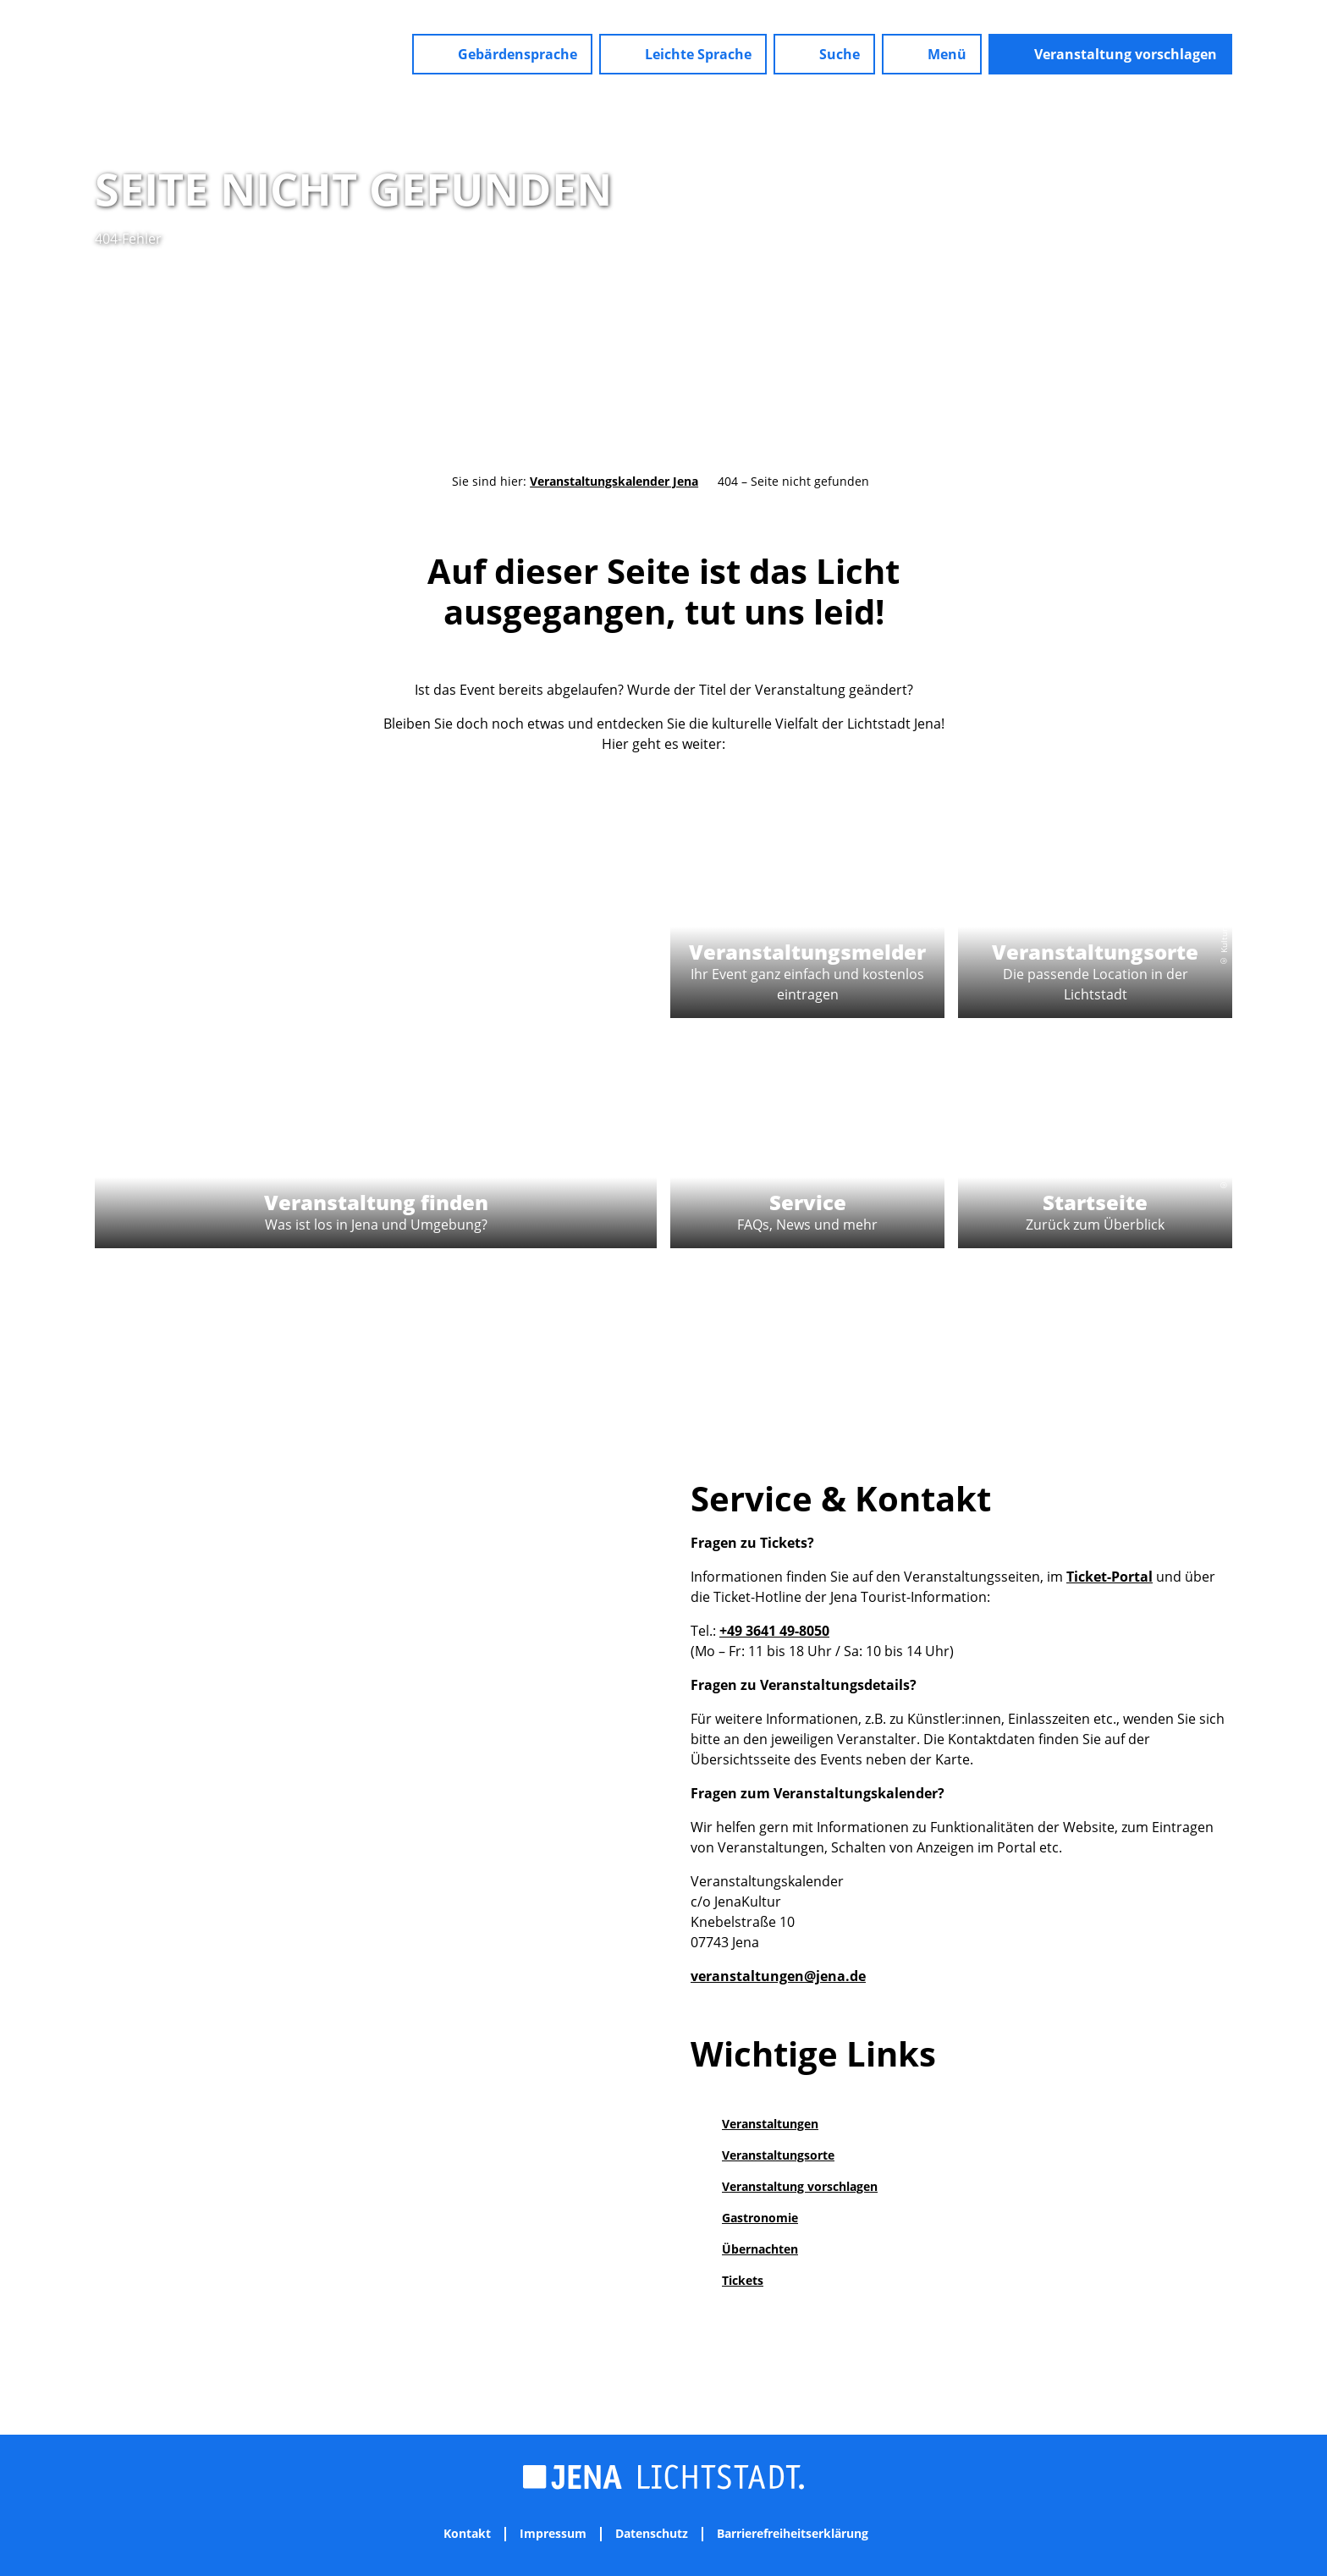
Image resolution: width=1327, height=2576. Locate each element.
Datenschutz (651, 2534)
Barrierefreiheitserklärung (792, 2534)
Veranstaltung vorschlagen (800, 2186)
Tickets (742, 2280)
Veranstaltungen (770, 2124)
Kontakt (467, 2534)
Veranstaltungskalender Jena (614, 481)
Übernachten (760, 2249)
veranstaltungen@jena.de (778, 1976)
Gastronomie (760, 2218)
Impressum (553, 2534)
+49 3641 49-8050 (774, 1630)
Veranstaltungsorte (778, 2155)
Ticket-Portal (1109, 1576)
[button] (502, 54)
